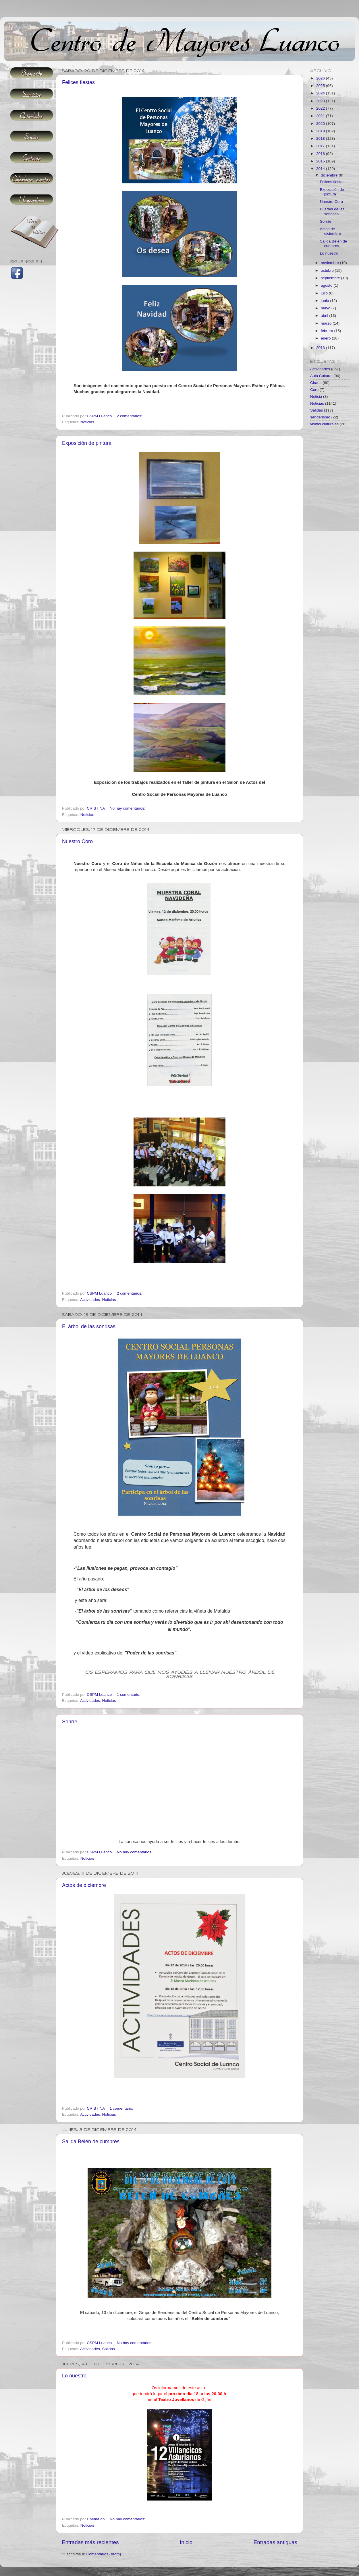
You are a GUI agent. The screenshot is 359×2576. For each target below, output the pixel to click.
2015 (321, 161)
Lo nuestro (74, 2376)
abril (325, 315)
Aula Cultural (321, 376)
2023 (321, 101)
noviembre (330, 263)
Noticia (316, 396)
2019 (321, 131)
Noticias (87, 422)
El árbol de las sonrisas (88, 1326)
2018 (321, 138)
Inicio (186, 2542)
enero (326, 338)
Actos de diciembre (84, 1885)
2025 (321, 86)
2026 (321, 78)
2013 (321, 348)
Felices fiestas (78, 82)
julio (325, 293)
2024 (321, 93)
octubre (328, 270)
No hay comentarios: (128, 808)
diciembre (330, 175)
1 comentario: (129, 1694)
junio (325, 300)
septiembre (331, 278)
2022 (321, 108)
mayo (326, 308)
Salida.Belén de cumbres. (91, 2141)
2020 (321, 123)
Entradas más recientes (90, 2542)
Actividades (90, 1299)
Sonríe (69, 1722)
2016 (321, 154)
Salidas (108, 2349)
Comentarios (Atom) (103, 2554)
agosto (327, 285)
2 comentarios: (130, 416)
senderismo (320, 417)
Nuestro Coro (77, 841)
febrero (327, 331)
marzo (327, 323)
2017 (321, 146)
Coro (314, 389)
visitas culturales (324, 424)
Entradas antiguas (275, 2542)
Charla (316, 383)
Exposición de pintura (86, 443)
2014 (321, 168)
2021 (321, 116)
